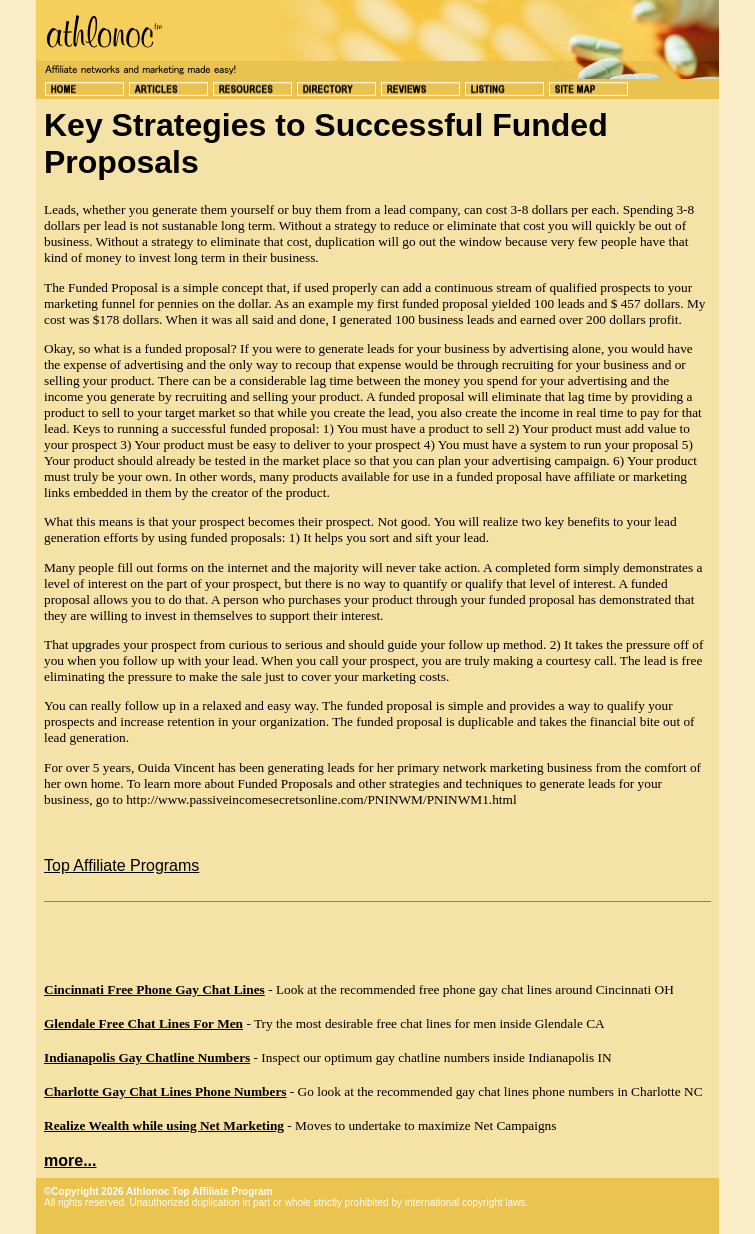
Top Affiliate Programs (121, 865)
